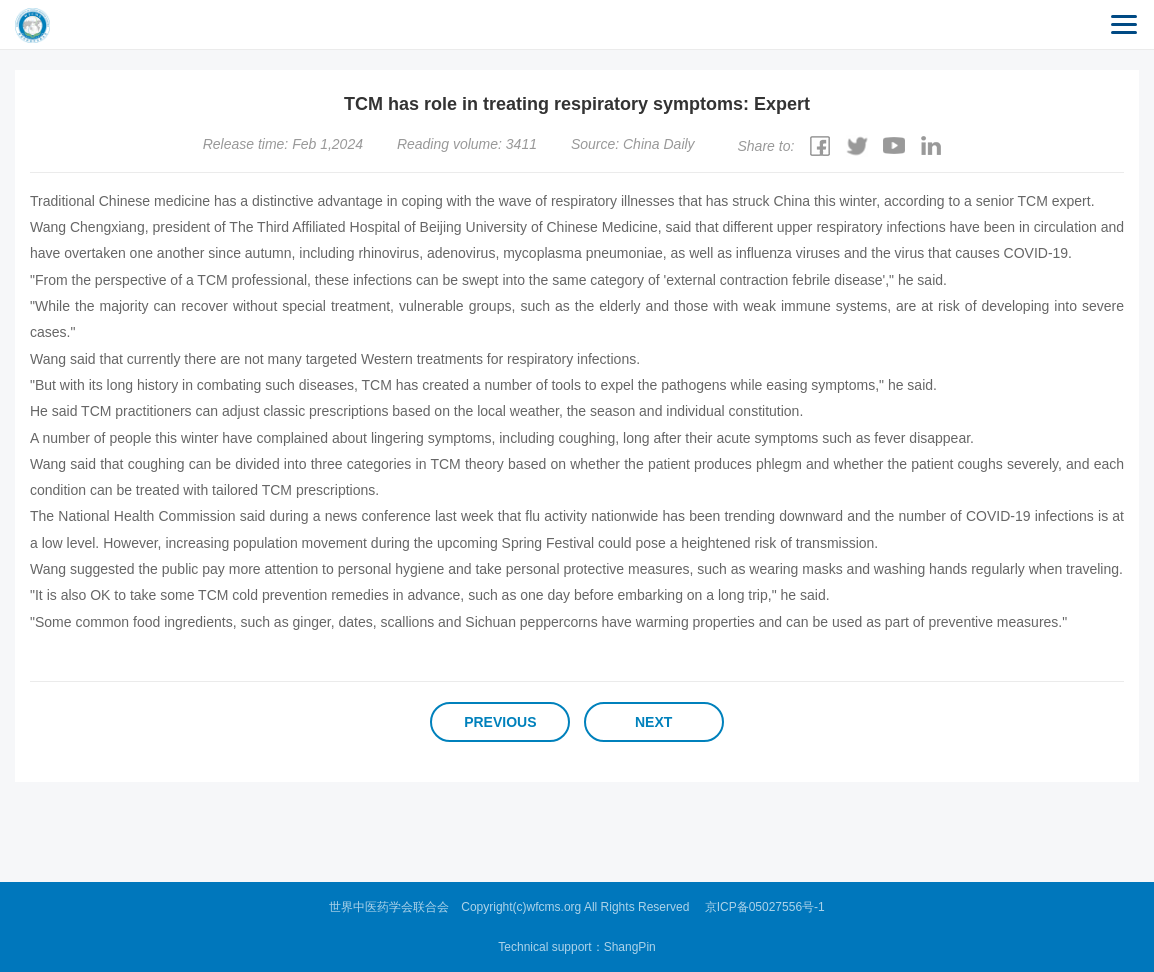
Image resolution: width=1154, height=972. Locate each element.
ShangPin (630, 947)
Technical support (544, 947)
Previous (500, 722)
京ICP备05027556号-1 (765, 907)
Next (653, 722)
